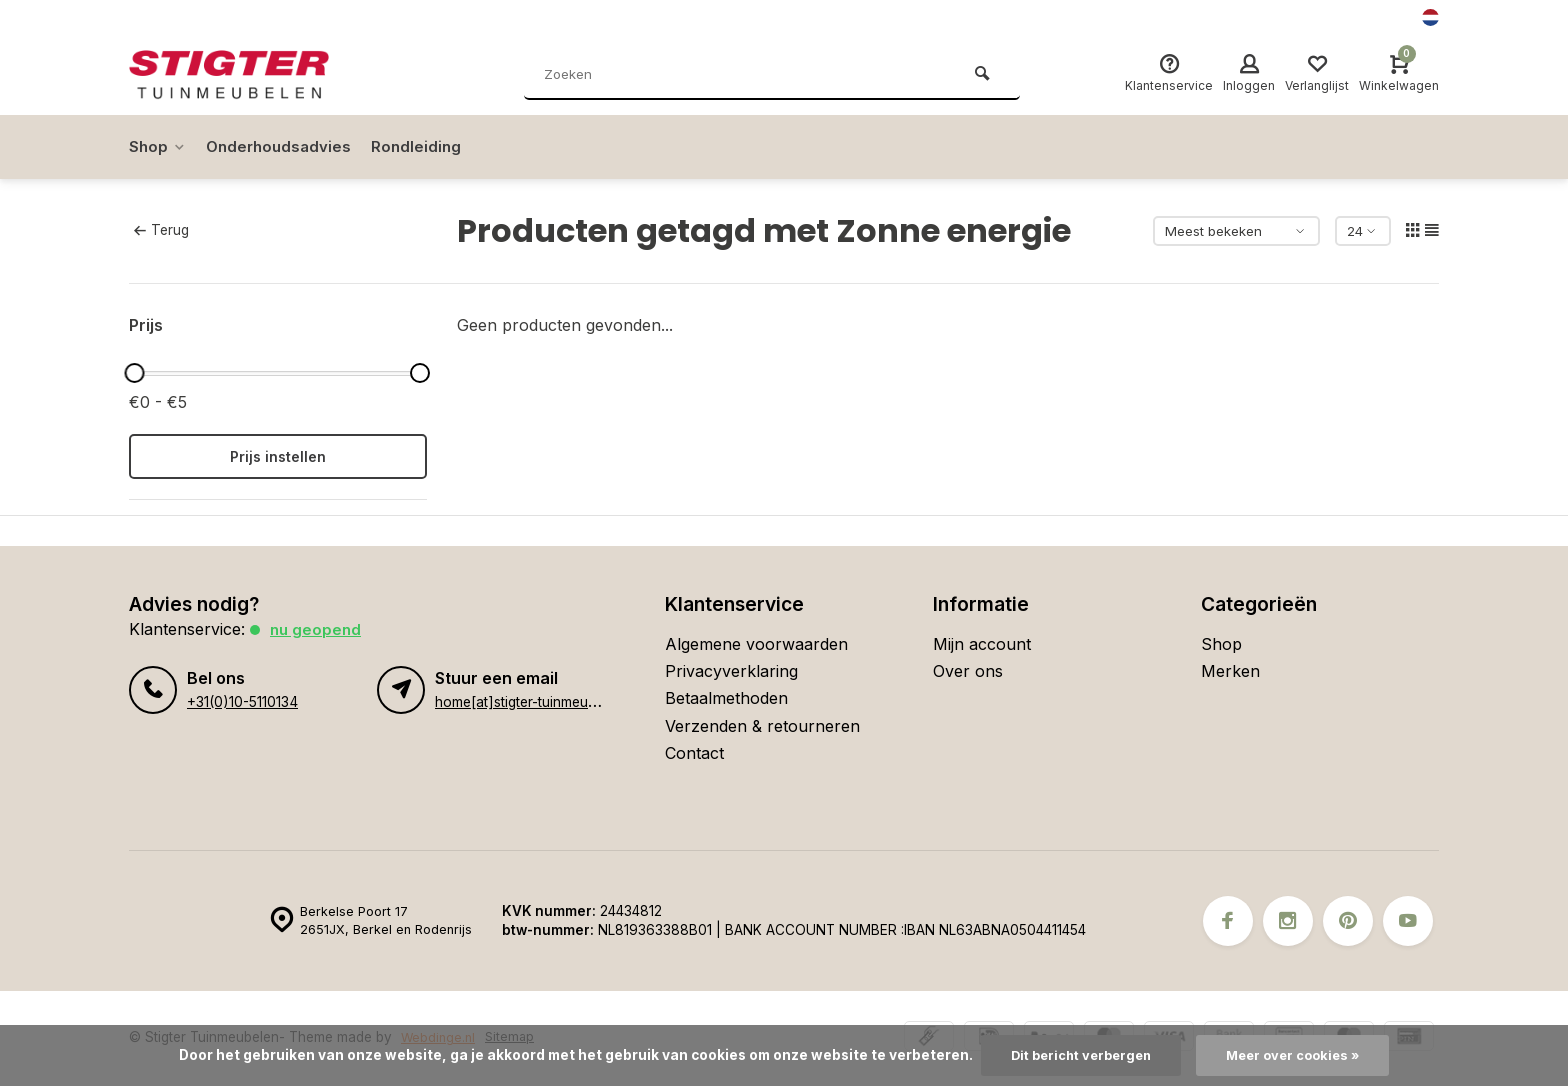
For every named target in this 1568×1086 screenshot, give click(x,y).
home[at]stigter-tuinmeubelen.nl (535, 701)
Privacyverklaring (731, 671)
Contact (694, 753)
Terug (161, 230)
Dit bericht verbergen (1076, 1055)
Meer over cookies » (1298, 1055)
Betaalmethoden (726, 698)
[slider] (134, 373)
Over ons (968, 671)
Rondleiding (425, 147)
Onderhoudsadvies (283, 147)
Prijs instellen (278, 456)
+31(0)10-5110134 (241, 701)
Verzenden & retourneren (762, 726)
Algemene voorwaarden (756, 644)
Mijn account (982, 644)
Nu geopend (317, 629)
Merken (1230, 671)
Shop (158, 147)
